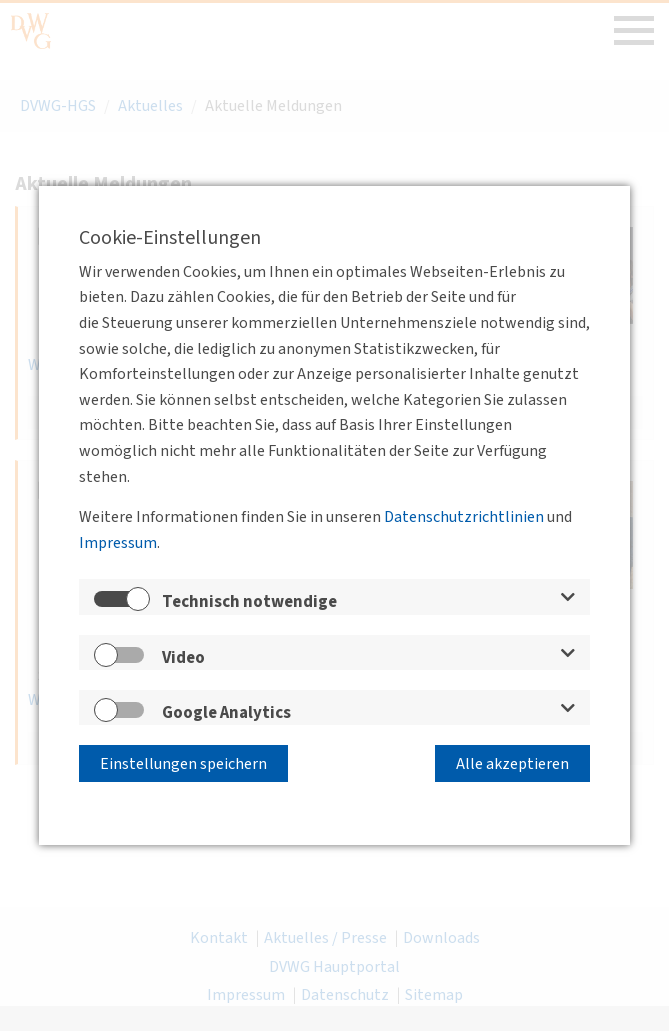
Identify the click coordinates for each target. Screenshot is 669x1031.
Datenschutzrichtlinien (464, 517)
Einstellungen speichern (183, 764)
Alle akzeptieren (512, 764)
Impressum (118, 543)
